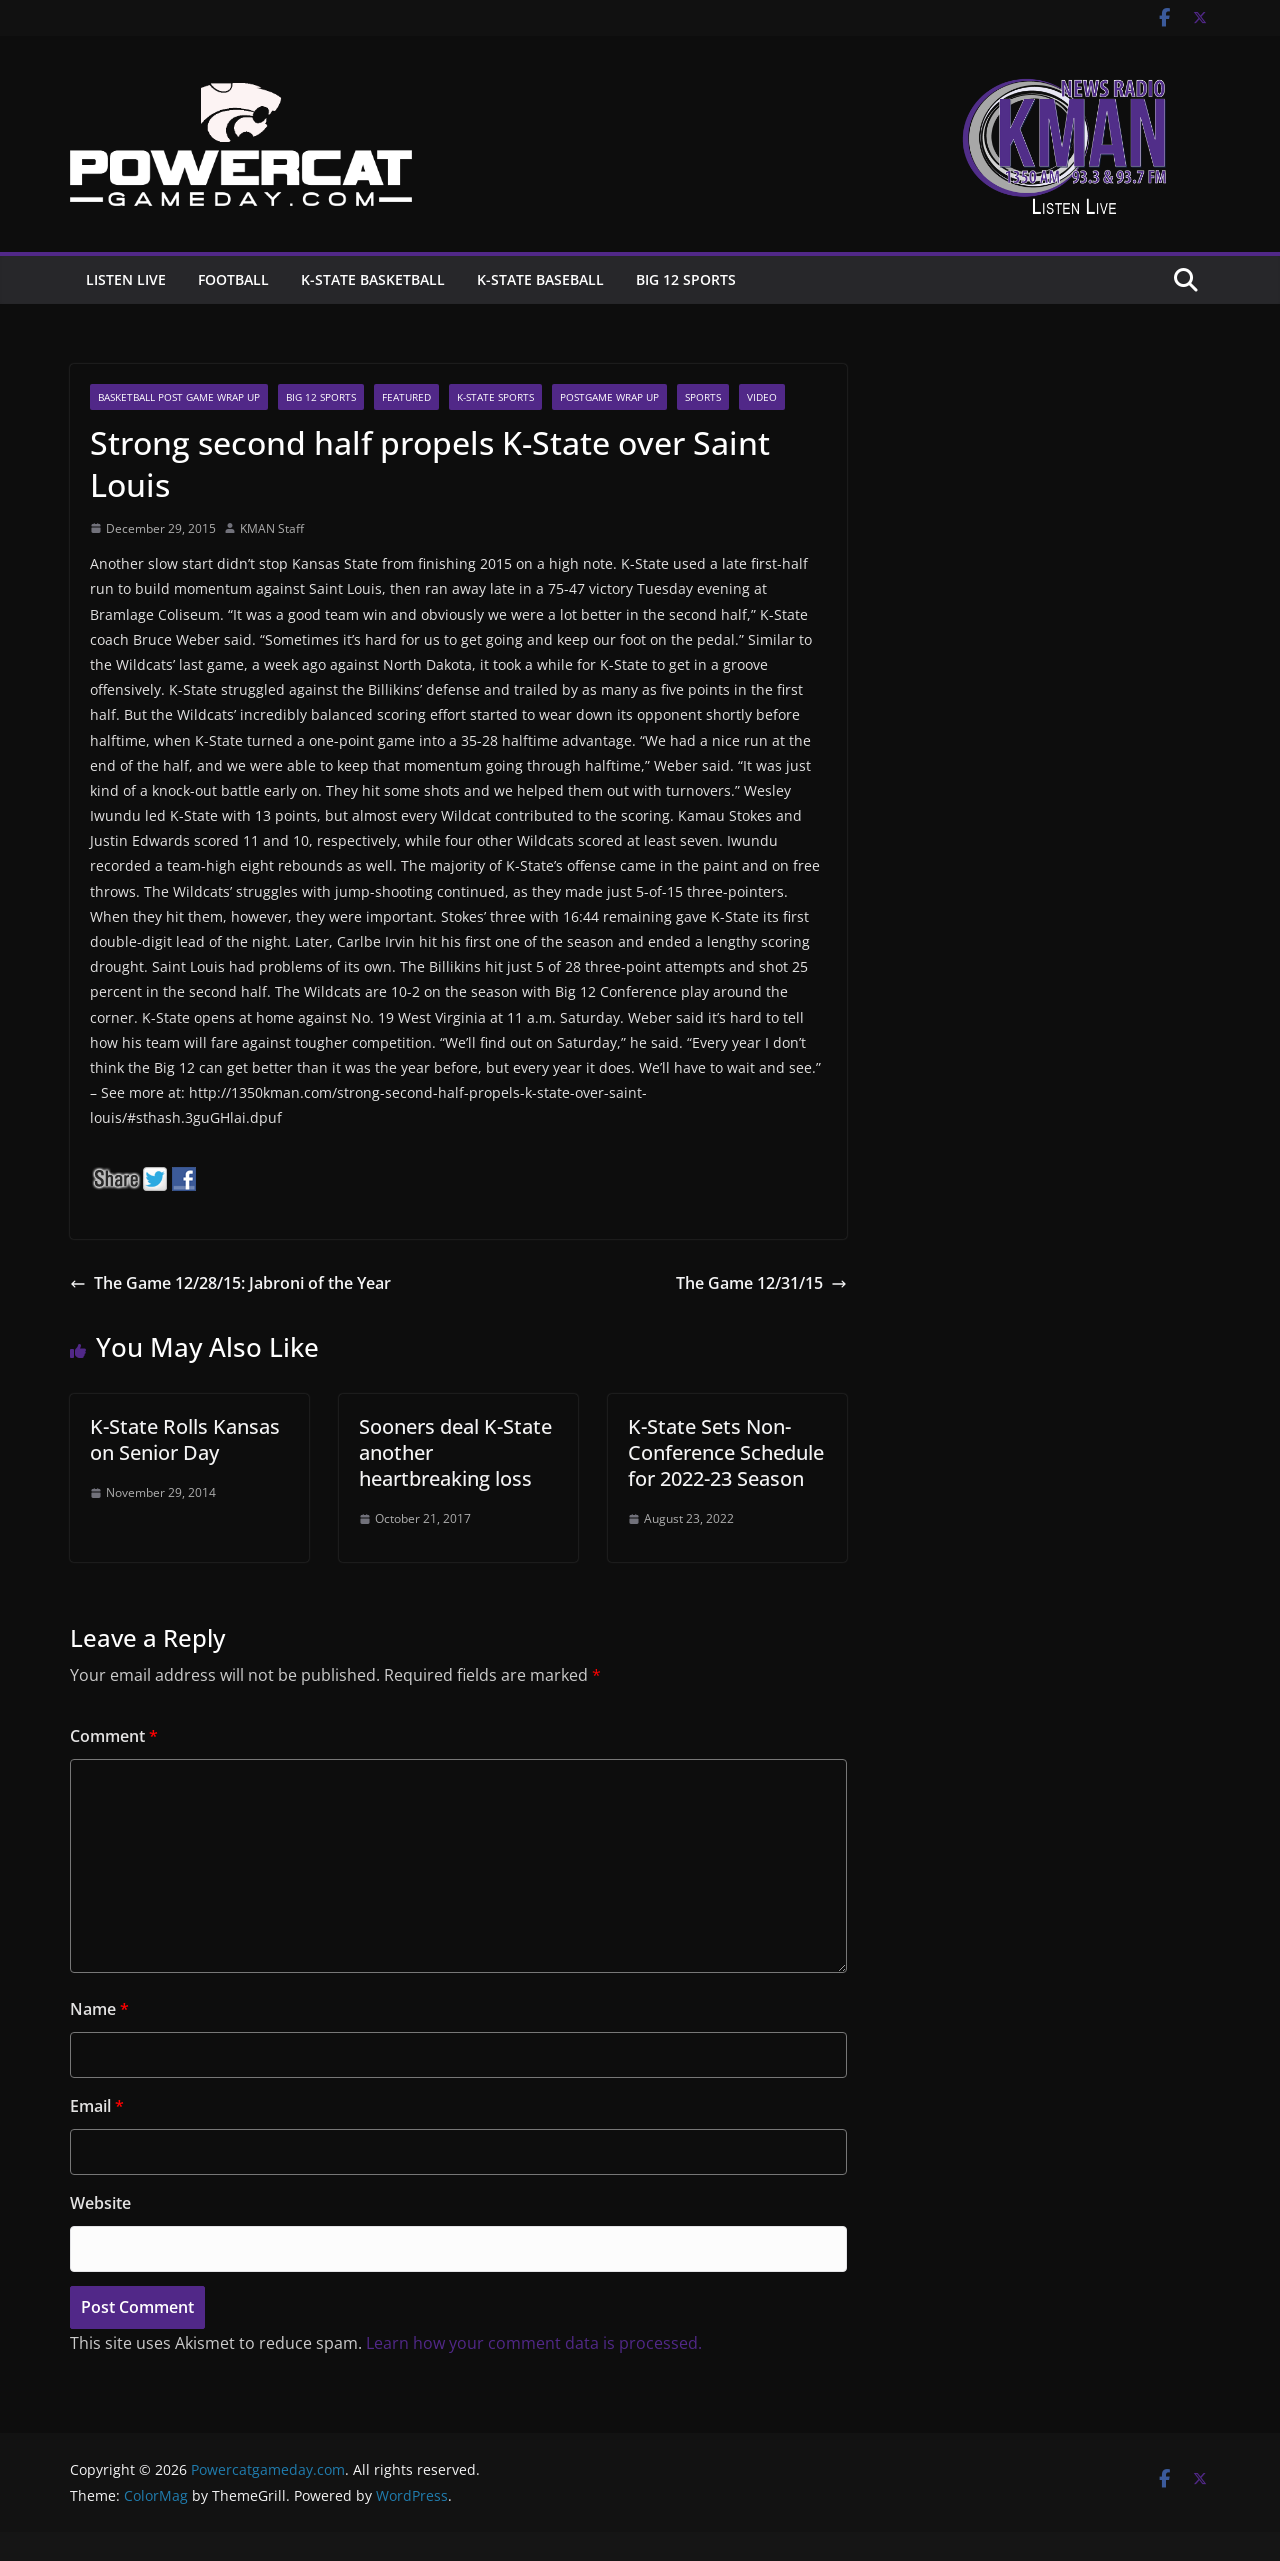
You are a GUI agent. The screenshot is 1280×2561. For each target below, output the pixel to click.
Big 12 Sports (686, 279)
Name (99, 2009)
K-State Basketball (373, 279)
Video (762, 397)
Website (100, 2203)
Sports (703, 397)
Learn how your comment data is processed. (534, 2343)
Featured (406, 397)
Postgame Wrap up (609, 397)
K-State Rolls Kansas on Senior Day (185, 1439)
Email (97, 2106)
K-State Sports (495, 397)
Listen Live (126, 279)
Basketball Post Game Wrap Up (179, 397)
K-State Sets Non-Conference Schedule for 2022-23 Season (726, 1452)
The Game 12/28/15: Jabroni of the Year (230, 1283)
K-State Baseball (540, 279)
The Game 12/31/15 (761, 1283)
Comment (114, 1736)
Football (233, 279)
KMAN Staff (272, 528)
